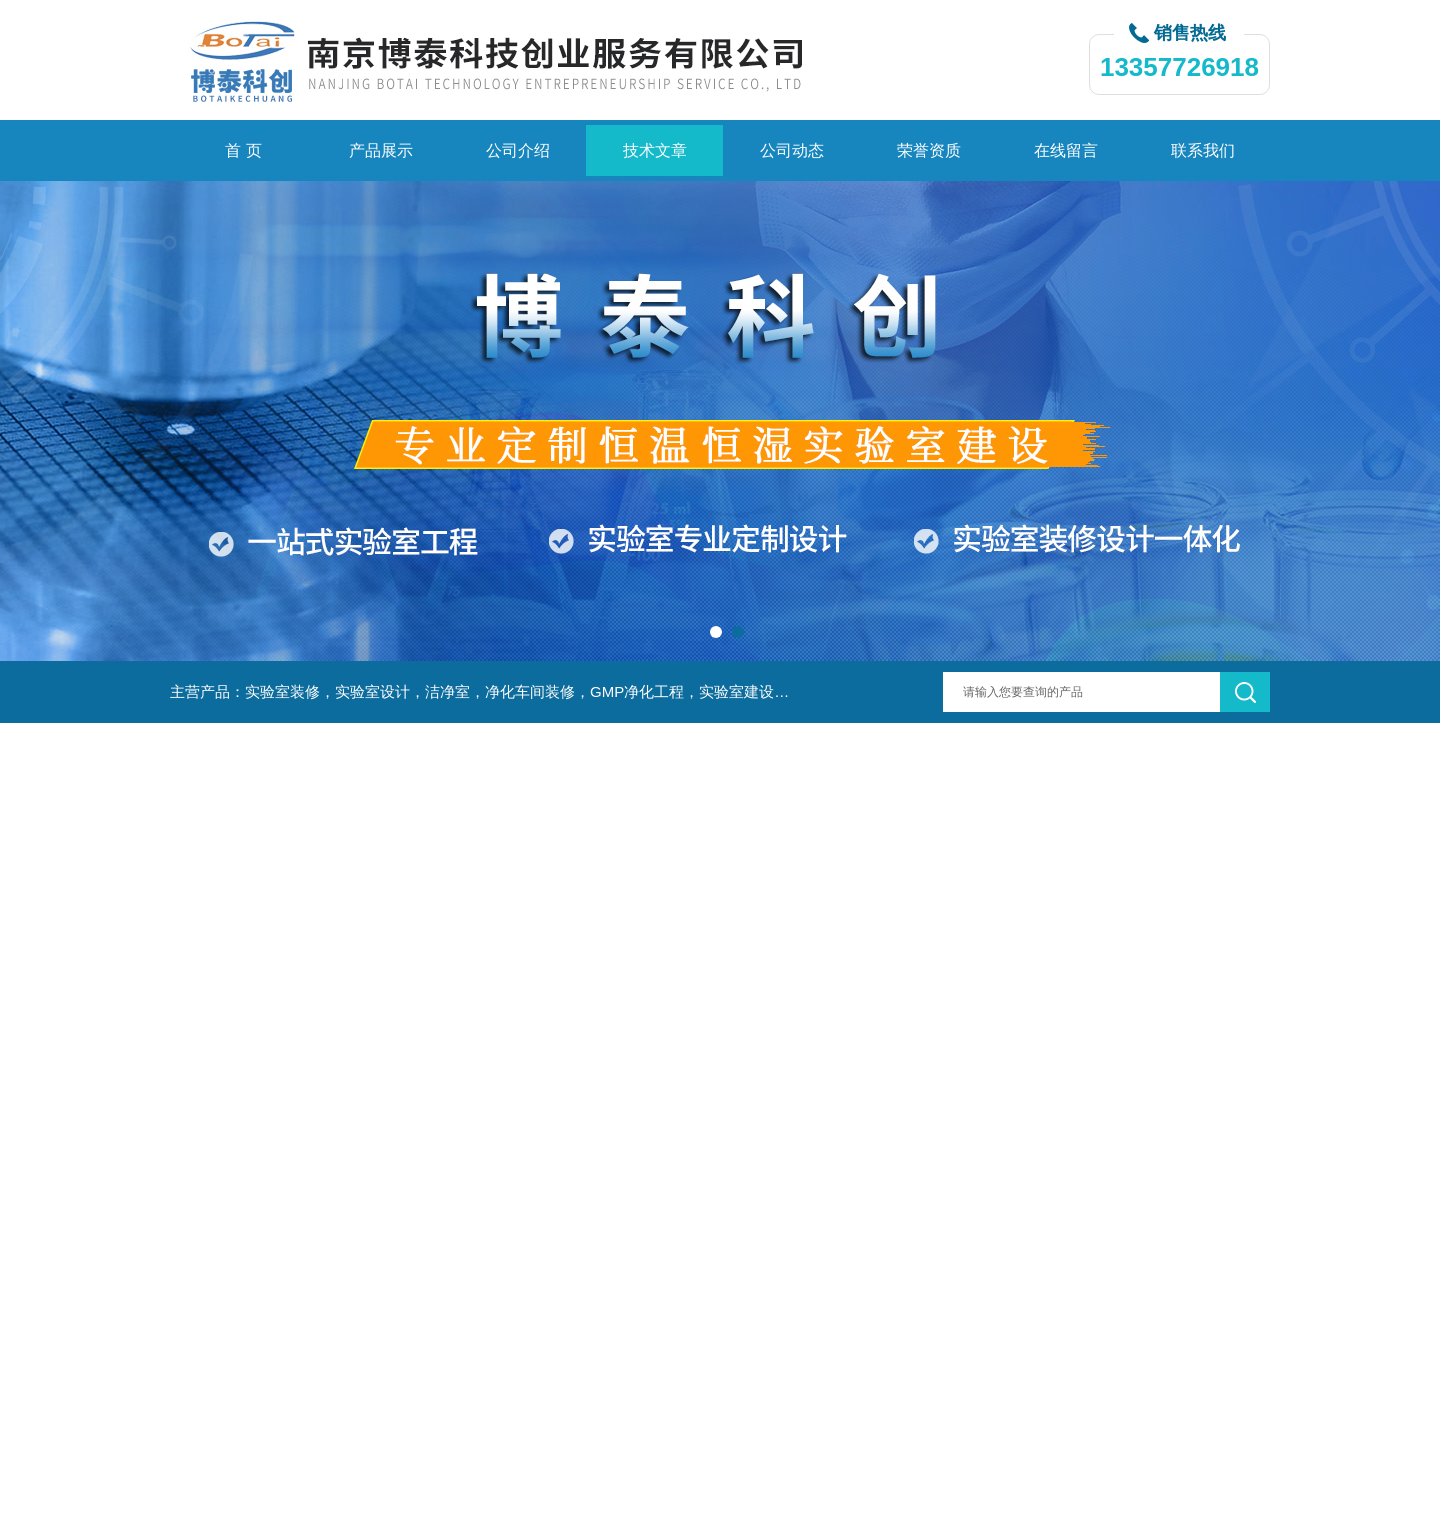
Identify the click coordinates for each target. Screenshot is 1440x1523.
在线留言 (1066, 150)
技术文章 (655, 150)
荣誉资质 (929, 150)
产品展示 (381, 150)
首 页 (243, 150)
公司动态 (792, 150)
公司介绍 (518, 150)
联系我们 (1203, 150)
